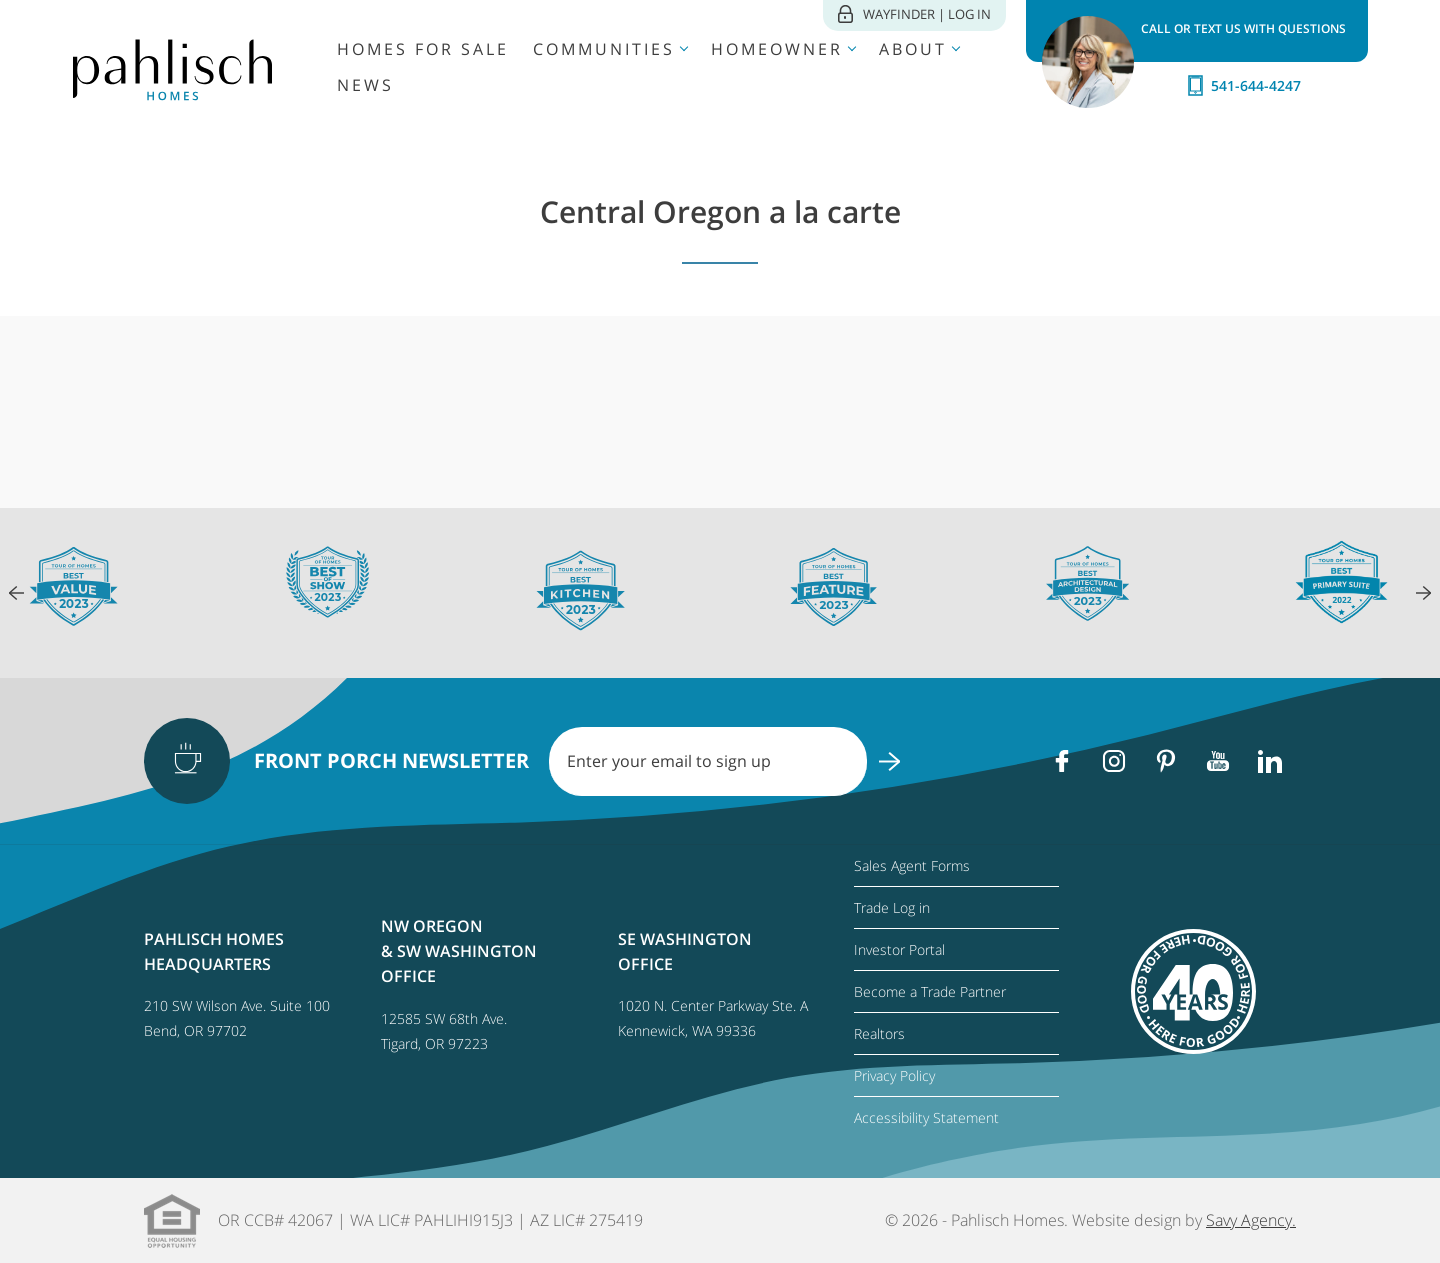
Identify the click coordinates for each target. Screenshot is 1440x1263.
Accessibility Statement (926, 1117)
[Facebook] (1062, 761)
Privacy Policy (894, 1075)
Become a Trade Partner (930, 991)
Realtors (879, 1033)
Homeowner (777, 49)
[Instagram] (1114, 761)
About (913, 49)
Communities (604, 49)
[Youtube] (1218, 761)
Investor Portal (899, 949)
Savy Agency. (1251, 1220)
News (365, 85)
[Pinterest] (1166, 761)
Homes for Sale (423, 49)
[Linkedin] (1270, 761)
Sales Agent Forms (912, 865)
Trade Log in (892, 907)
